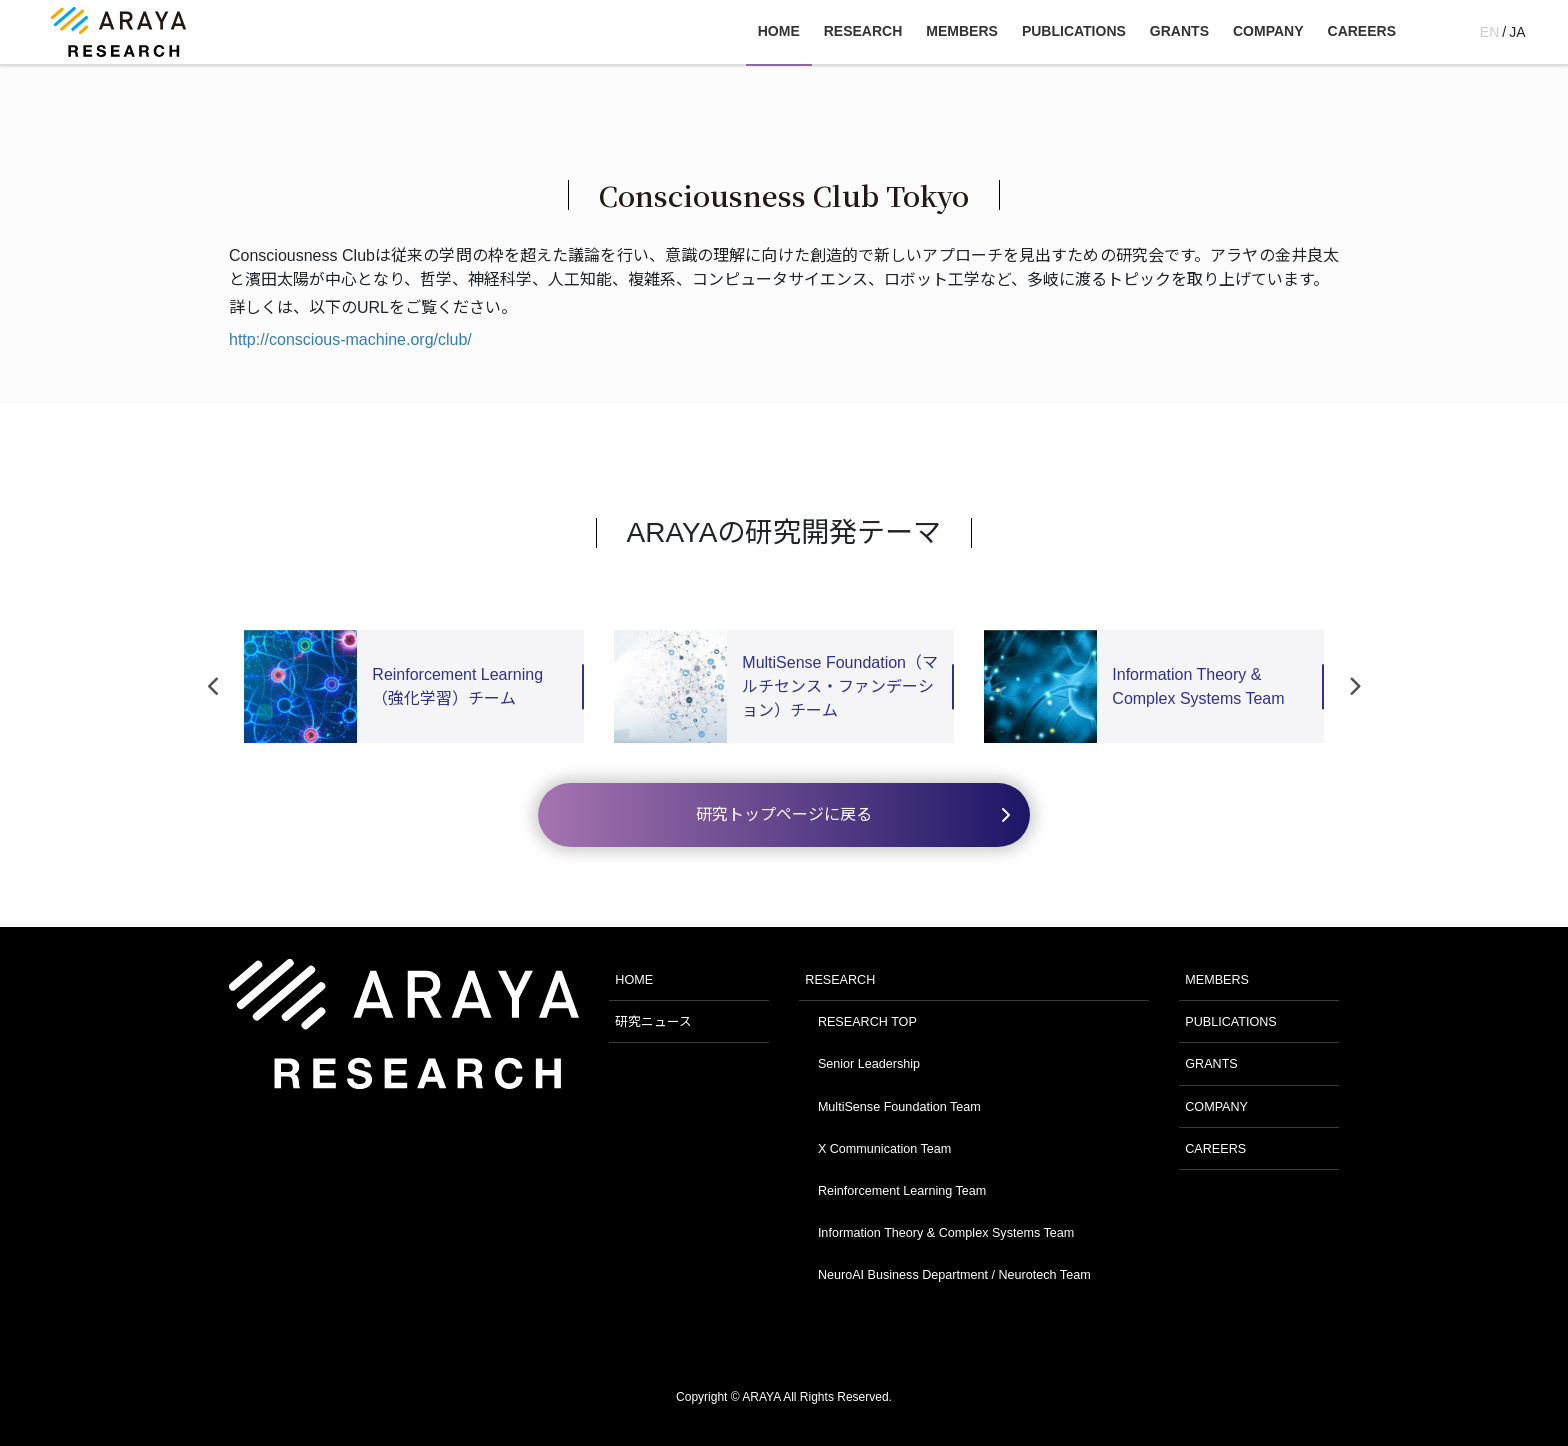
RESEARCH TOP (867, 1022)
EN (1489, 32)
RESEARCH (840, 980)
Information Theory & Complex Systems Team (946, 1233)
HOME (634, 980)
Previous (214, 687)
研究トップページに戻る (784, 814)
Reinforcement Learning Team (902, 1191)
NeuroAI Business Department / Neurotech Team (954, 1275)
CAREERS (1215, 1149)
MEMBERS (1217, 980)
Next (1354, 687)
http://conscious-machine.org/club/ (350, 339)
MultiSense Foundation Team (899, 1107)
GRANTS (1211, 1064)
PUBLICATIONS (1230, 1022)
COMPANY (1216, 1107)
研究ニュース (653, 1022)
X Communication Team (884, 1149)
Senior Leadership (869, 1064)
